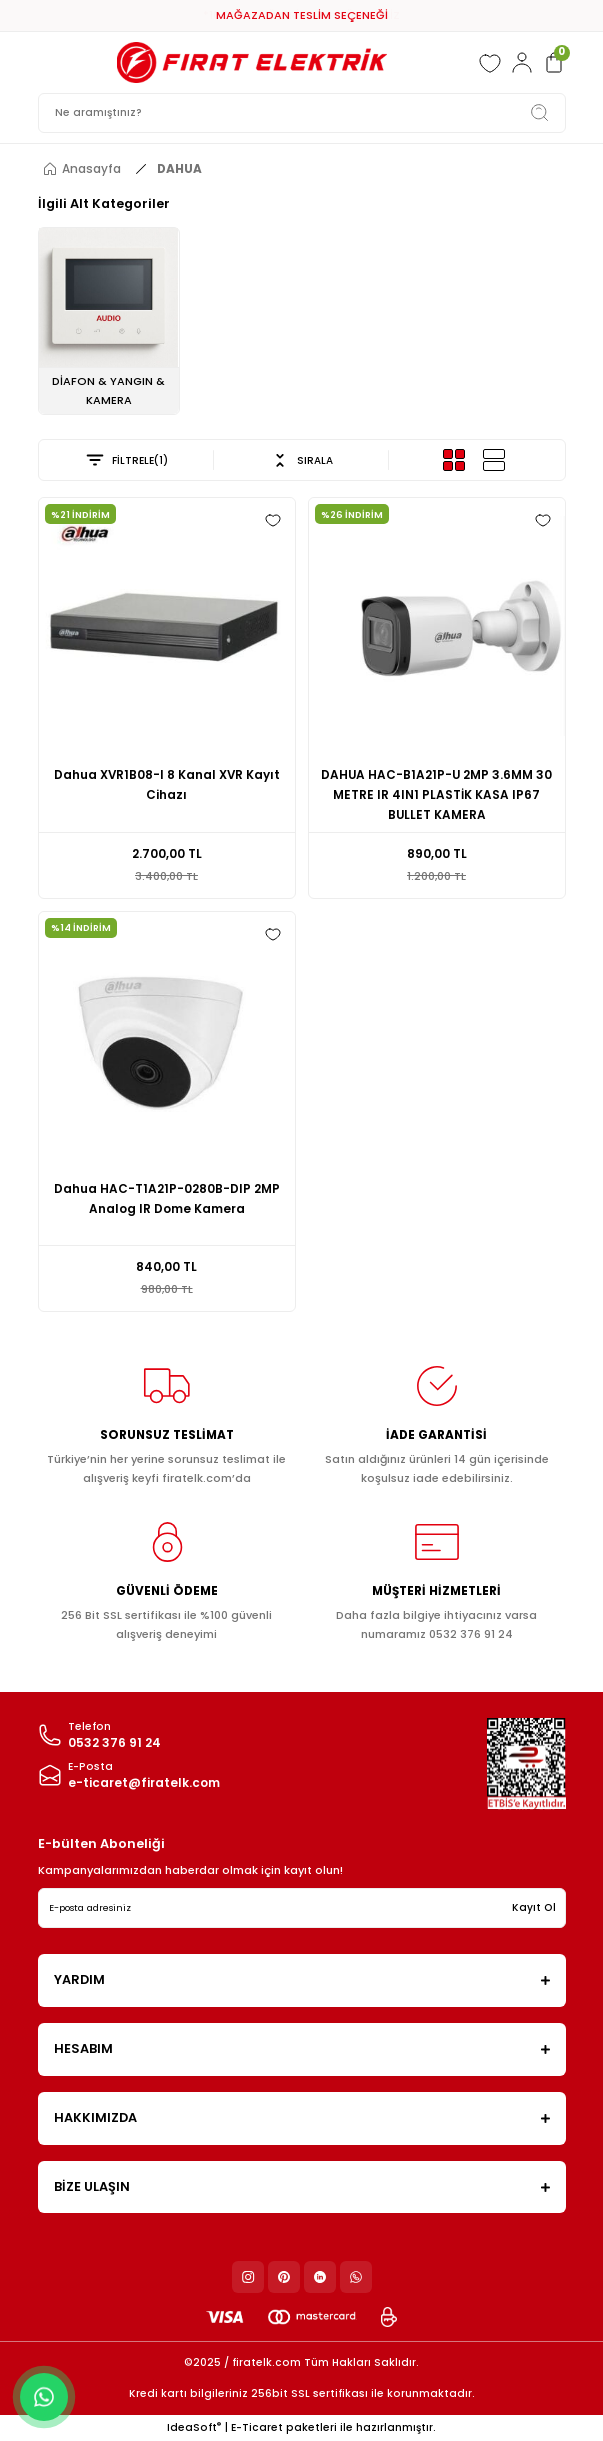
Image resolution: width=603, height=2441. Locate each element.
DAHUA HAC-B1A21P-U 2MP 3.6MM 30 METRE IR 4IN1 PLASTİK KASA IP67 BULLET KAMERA (436, 795)
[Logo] (252, 62)
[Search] (302, 113)
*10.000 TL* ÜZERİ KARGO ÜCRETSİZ (301, 15)
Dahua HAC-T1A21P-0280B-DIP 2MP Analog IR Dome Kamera (167, 1199)
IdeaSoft (194, 2427)
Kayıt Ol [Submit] (534, 1907)
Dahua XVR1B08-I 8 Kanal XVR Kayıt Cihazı (167, 785)
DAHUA (179, 169)
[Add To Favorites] (273, 520)
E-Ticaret (257, 2427)
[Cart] (554, 63)
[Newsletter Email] (302, 1908)
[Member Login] (522, 63)
